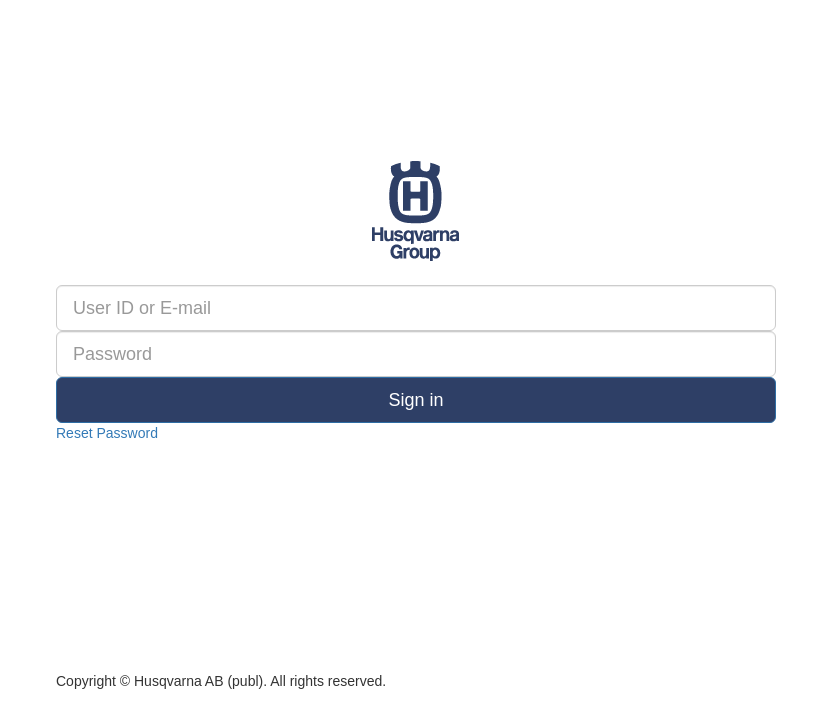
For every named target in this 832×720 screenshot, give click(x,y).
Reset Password (107, 433)
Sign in (415, 400)
